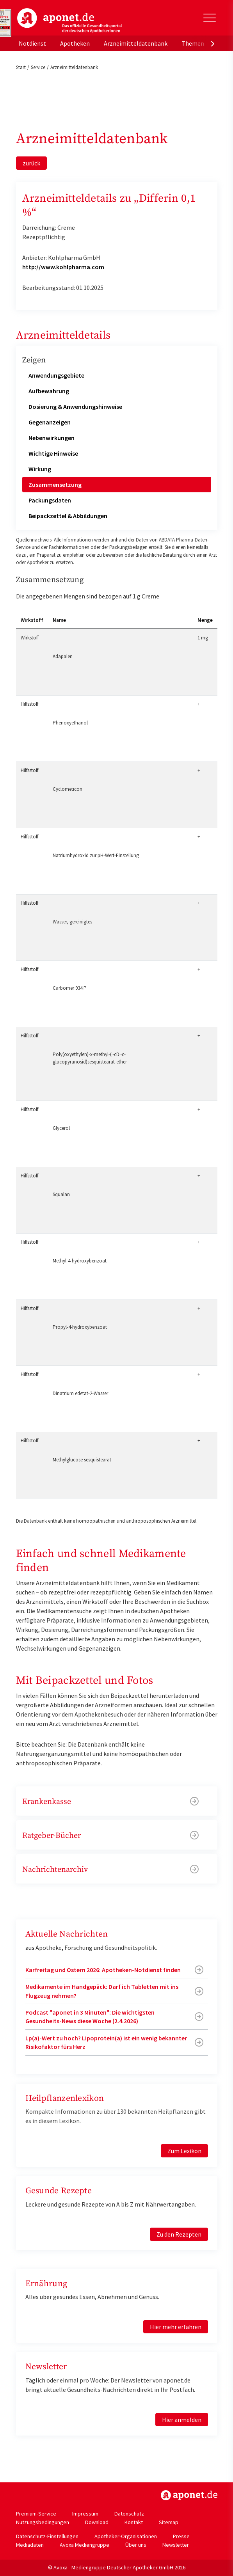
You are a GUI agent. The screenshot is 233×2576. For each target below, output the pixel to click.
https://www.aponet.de (189, 2495)
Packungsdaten (49, 500)
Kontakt (134, 2522)
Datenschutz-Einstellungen (47, 2536)
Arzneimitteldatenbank (135, 43)
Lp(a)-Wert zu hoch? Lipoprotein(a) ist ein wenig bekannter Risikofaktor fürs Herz (106, 2042)
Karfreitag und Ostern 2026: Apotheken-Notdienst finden (103, 1970)
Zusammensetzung (55, 484)
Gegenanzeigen (49, 422)
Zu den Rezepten (179, 2234)
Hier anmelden (181, 2419)
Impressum (85, 2513)
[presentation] (212, 43)
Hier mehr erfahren (175, 2327)
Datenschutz (129, 2513)
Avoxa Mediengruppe (84, 2544)
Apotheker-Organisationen (125, 2536)
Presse (181, 2536)
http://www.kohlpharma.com (63, 267)
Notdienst (32, 43)
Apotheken (75, 43)
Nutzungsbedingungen (42, 2522)
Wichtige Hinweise (53, 453)
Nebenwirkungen (51, 438)
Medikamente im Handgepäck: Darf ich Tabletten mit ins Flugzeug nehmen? (101, 1991)
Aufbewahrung (48, 391)
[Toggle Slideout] (209, 18)
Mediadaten (30, 2544)
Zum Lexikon (184, 2151)
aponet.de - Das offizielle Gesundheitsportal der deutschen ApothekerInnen (69, 20)
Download (96, 2522)
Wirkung (39, 469)
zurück (31, 163)
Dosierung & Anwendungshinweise (75, 406)
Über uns (135, 2544)
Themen (192, 43)
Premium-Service (36, 2513)
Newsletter (175, 2544)
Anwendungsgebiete (56, 375)
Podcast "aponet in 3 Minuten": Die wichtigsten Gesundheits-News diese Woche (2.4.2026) (90, 2016)
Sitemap (168, 2522)
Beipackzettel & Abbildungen (67, 516)
